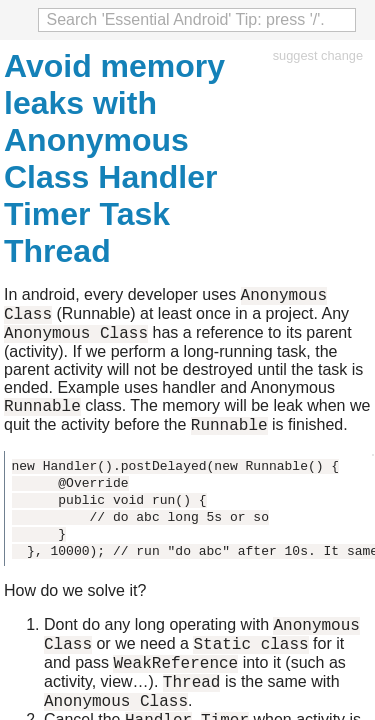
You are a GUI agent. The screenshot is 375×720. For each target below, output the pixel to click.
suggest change (318, 55)
